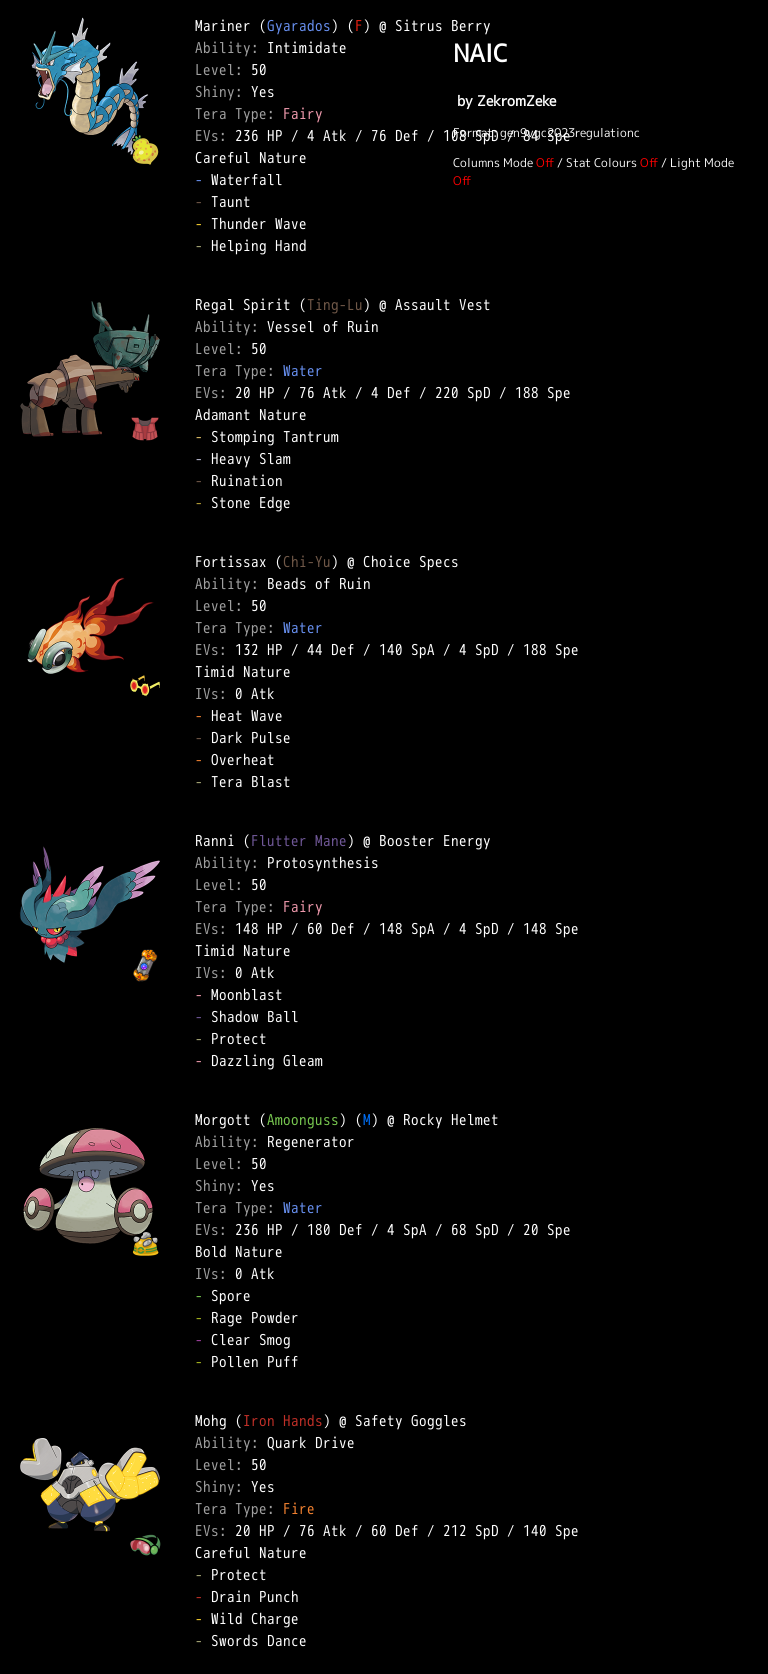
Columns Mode (493, 162)
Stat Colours (601, 162)
